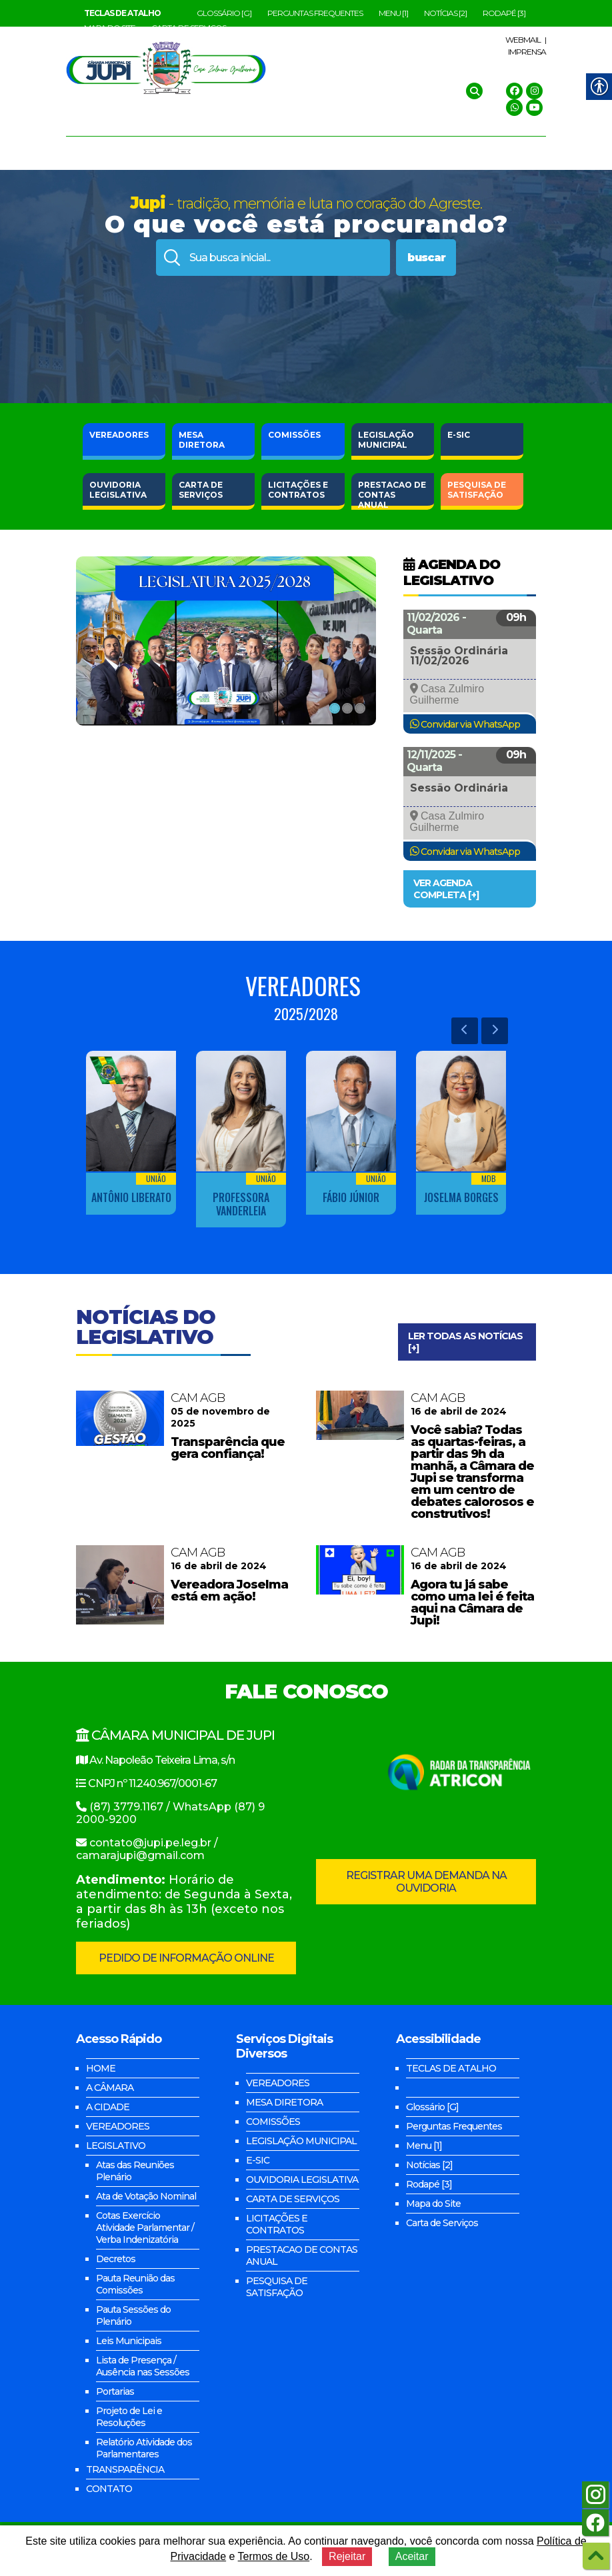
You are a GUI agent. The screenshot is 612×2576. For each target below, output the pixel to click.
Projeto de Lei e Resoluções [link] (129, 2417)
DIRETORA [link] (202, 440)
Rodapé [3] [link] (504, 13)
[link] (122, 13)
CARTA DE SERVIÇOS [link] (292, 2199)
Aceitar (412, 2556)
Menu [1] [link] (393, 13)
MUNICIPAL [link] (386, 440)
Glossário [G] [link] (224, 13)
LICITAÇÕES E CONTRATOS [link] (276, 2224)
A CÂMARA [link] (109, 2088)
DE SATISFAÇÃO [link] (476, 490)
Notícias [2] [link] (445, 13)
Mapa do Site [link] (433, 2204)
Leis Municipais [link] (128, 2341)
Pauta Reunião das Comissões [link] (135, 2284)
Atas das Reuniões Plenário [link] (135, 2171)
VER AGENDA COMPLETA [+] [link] (446, 889)
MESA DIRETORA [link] (284, 2102)
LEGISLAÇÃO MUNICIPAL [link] (301, 2141)
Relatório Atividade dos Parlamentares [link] (144, 2448)
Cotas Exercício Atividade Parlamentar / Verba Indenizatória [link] (145, 2228)
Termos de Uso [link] (274, 2556)
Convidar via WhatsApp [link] (470, 724)
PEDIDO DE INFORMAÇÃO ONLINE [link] (186, 1958)
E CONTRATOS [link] (298, 490)
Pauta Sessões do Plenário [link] (133, 2315)
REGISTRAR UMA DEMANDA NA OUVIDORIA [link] (426, 1881)
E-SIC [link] (458, 435)
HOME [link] (100, 2068)
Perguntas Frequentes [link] (315, 13)
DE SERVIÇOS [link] (201, 490)
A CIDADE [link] (107, 2107)
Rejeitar (347, 2556)
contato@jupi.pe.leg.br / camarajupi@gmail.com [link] (147, 1849)
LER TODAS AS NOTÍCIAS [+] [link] (465, 1342)
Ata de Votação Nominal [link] (146, 2196)
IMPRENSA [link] (527, 52)
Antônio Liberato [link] (131, 1197)
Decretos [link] (115, 2259)
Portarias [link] (115, 2391)
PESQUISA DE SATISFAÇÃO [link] (276, 2287)
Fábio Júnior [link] (351, 1197)
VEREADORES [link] (119, 435)
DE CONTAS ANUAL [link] (392, 493)
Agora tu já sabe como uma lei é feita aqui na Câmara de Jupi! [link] (472, 1602)
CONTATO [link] (109, 2489)
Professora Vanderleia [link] (241, 1203)
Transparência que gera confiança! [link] (228, 1448)
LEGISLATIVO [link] (115, 2146)
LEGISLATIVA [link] (118, 490)
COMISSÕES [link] (294, 435)
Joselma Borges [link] (461, 1197)
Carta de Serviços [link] (442, 2223)
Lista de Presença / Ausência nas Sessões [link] (142, 2366)
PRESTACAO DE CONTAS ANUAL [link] (301, 2255)
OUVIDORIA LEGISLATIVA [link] (302, 2180)
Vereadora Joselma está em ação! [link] (229, 1591)
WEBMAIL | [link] (525, 40)
